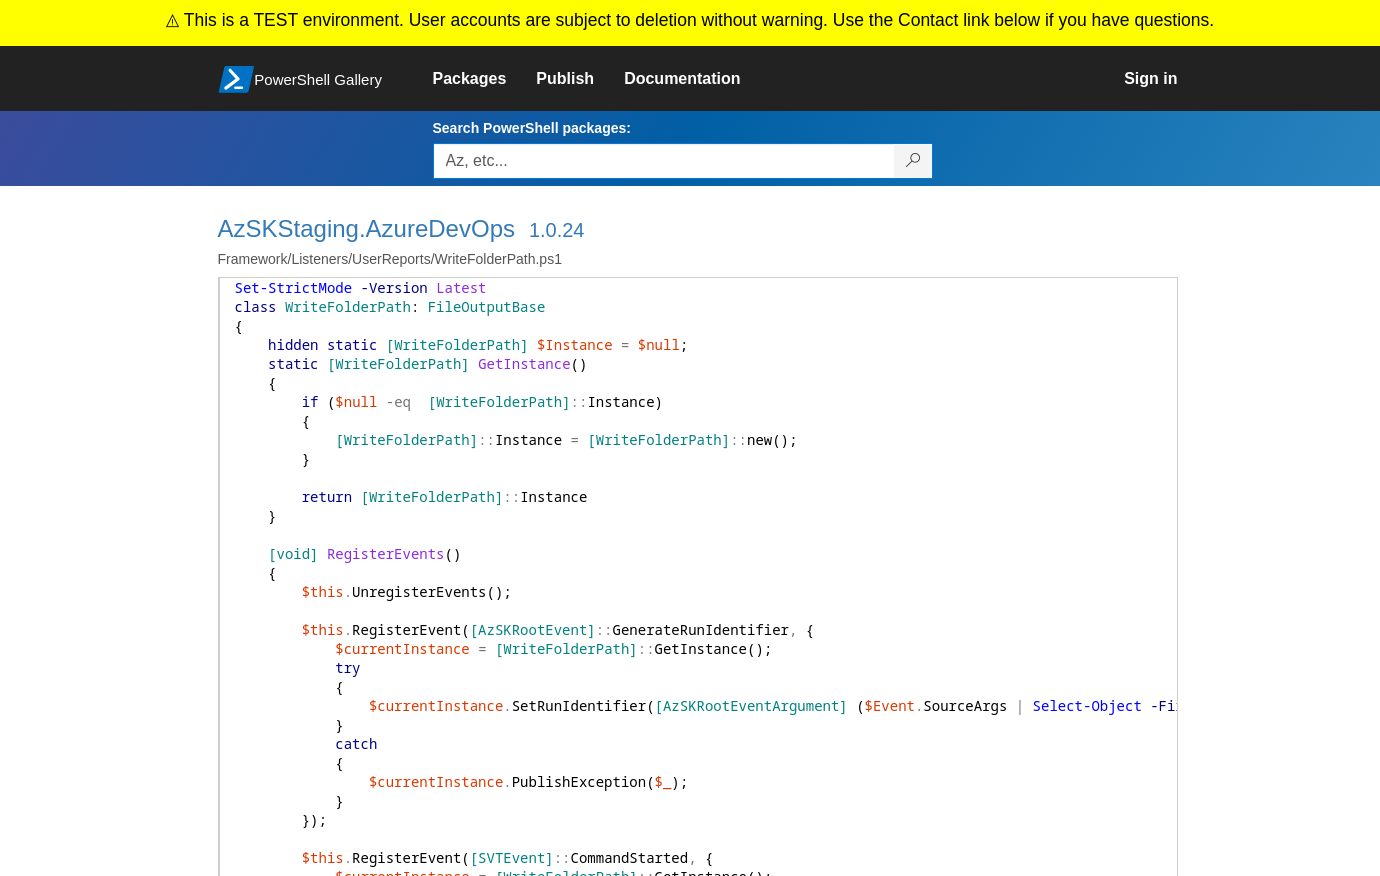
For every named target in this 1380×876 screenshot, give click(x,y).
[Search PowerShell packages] (913, 161)
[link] (485, 79)
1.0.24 (557, 230)
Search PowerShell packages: (532, 128)
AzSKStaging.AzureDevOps (366, 228)
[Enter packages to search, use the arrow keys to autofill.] (664, 161)
